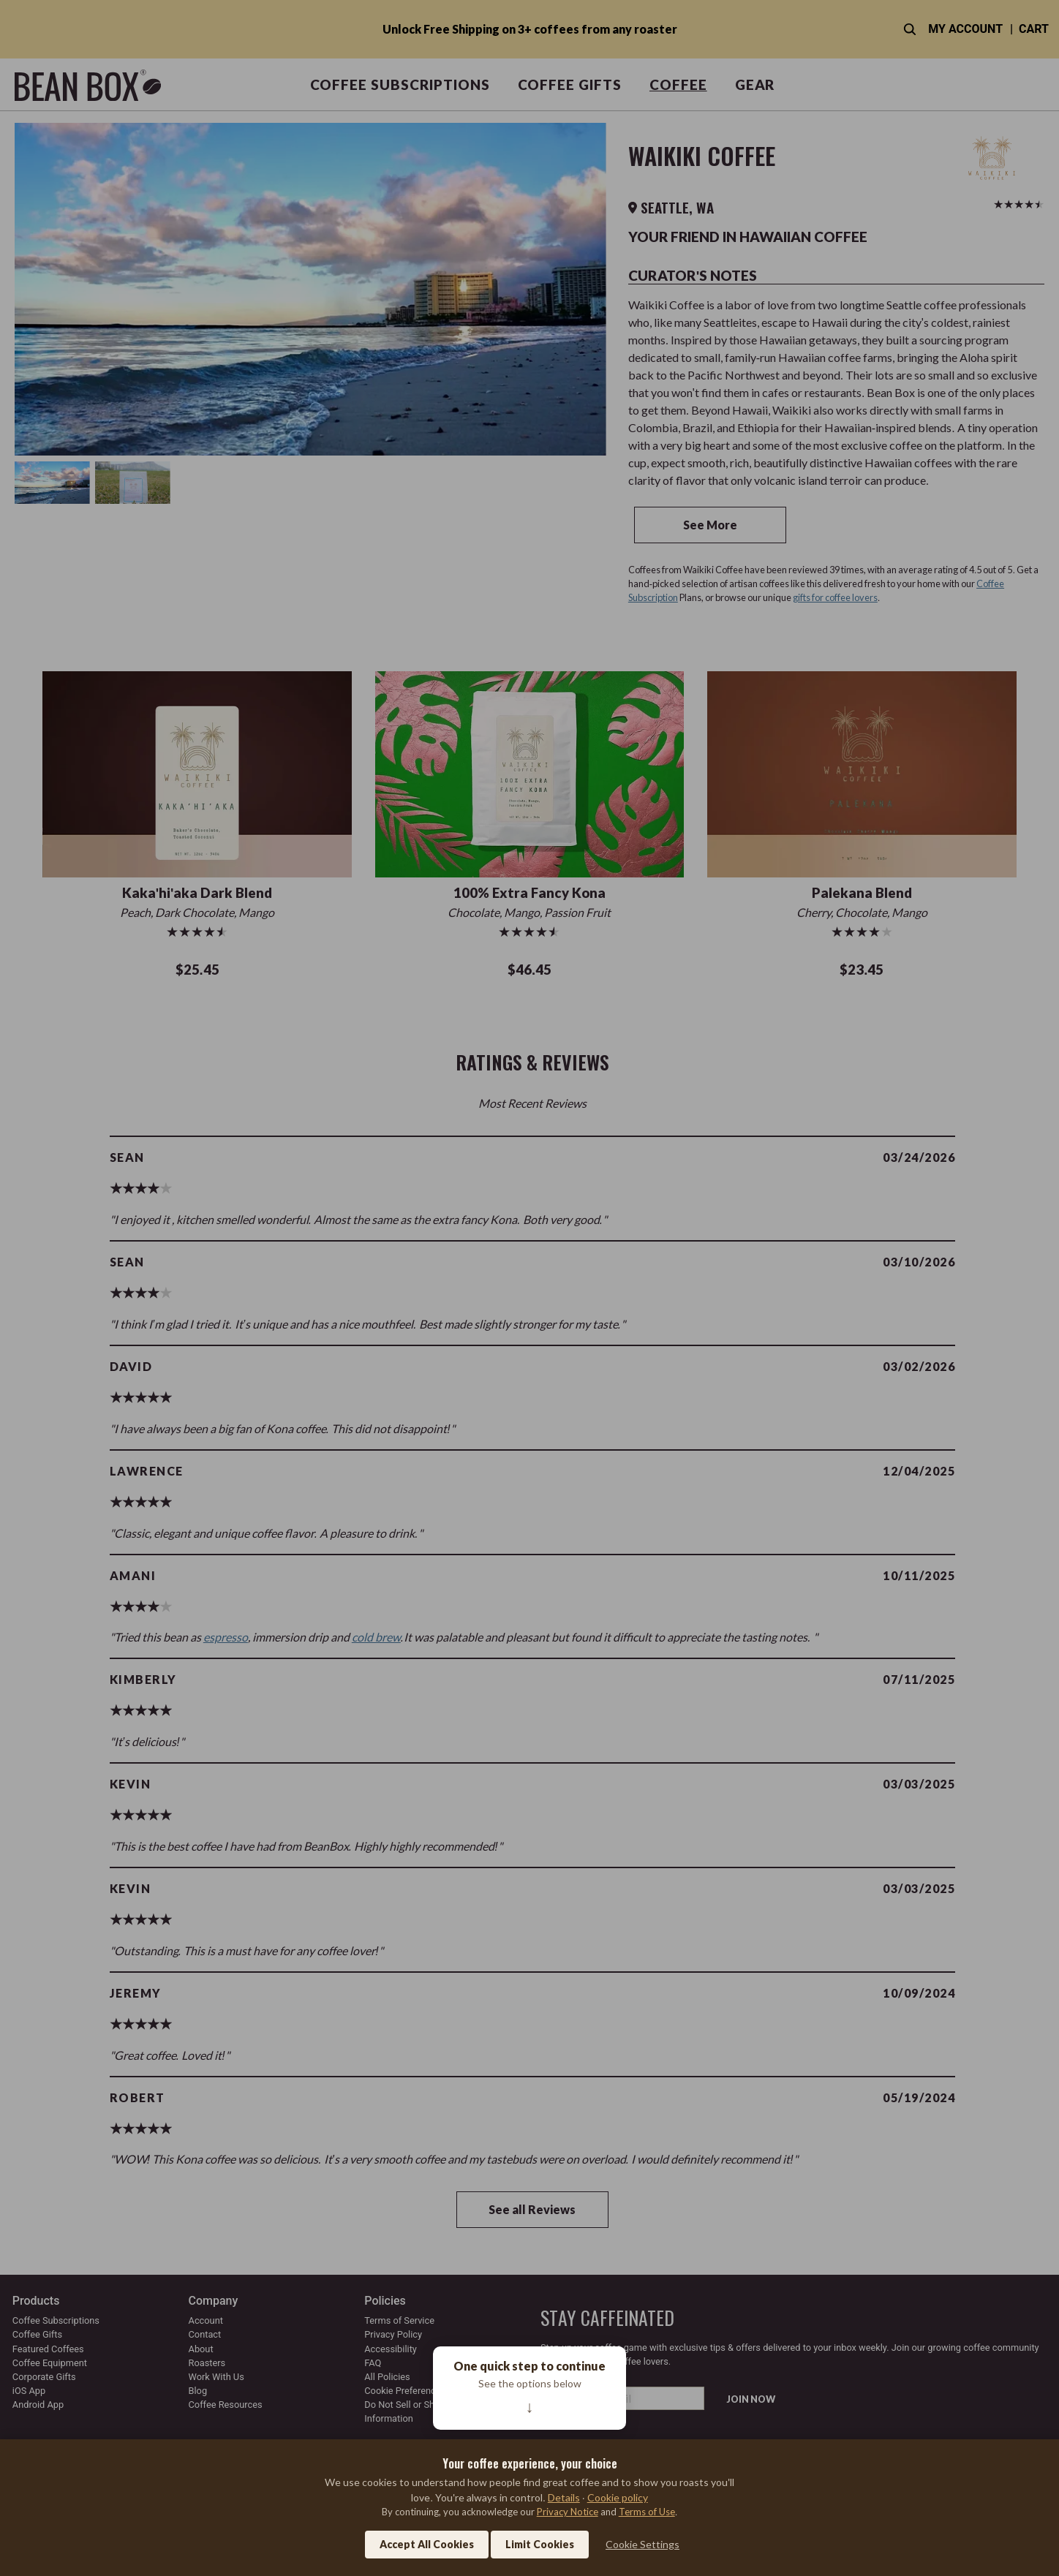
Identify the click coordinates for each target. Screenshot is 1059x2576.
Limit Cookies (539, 2544)
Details (564, 2497)
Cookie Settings (642, 2544)
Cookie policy (617, 2497)
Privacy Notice (567, 2512)
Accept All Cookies (427, 2544)
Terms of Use (647, 2512)
